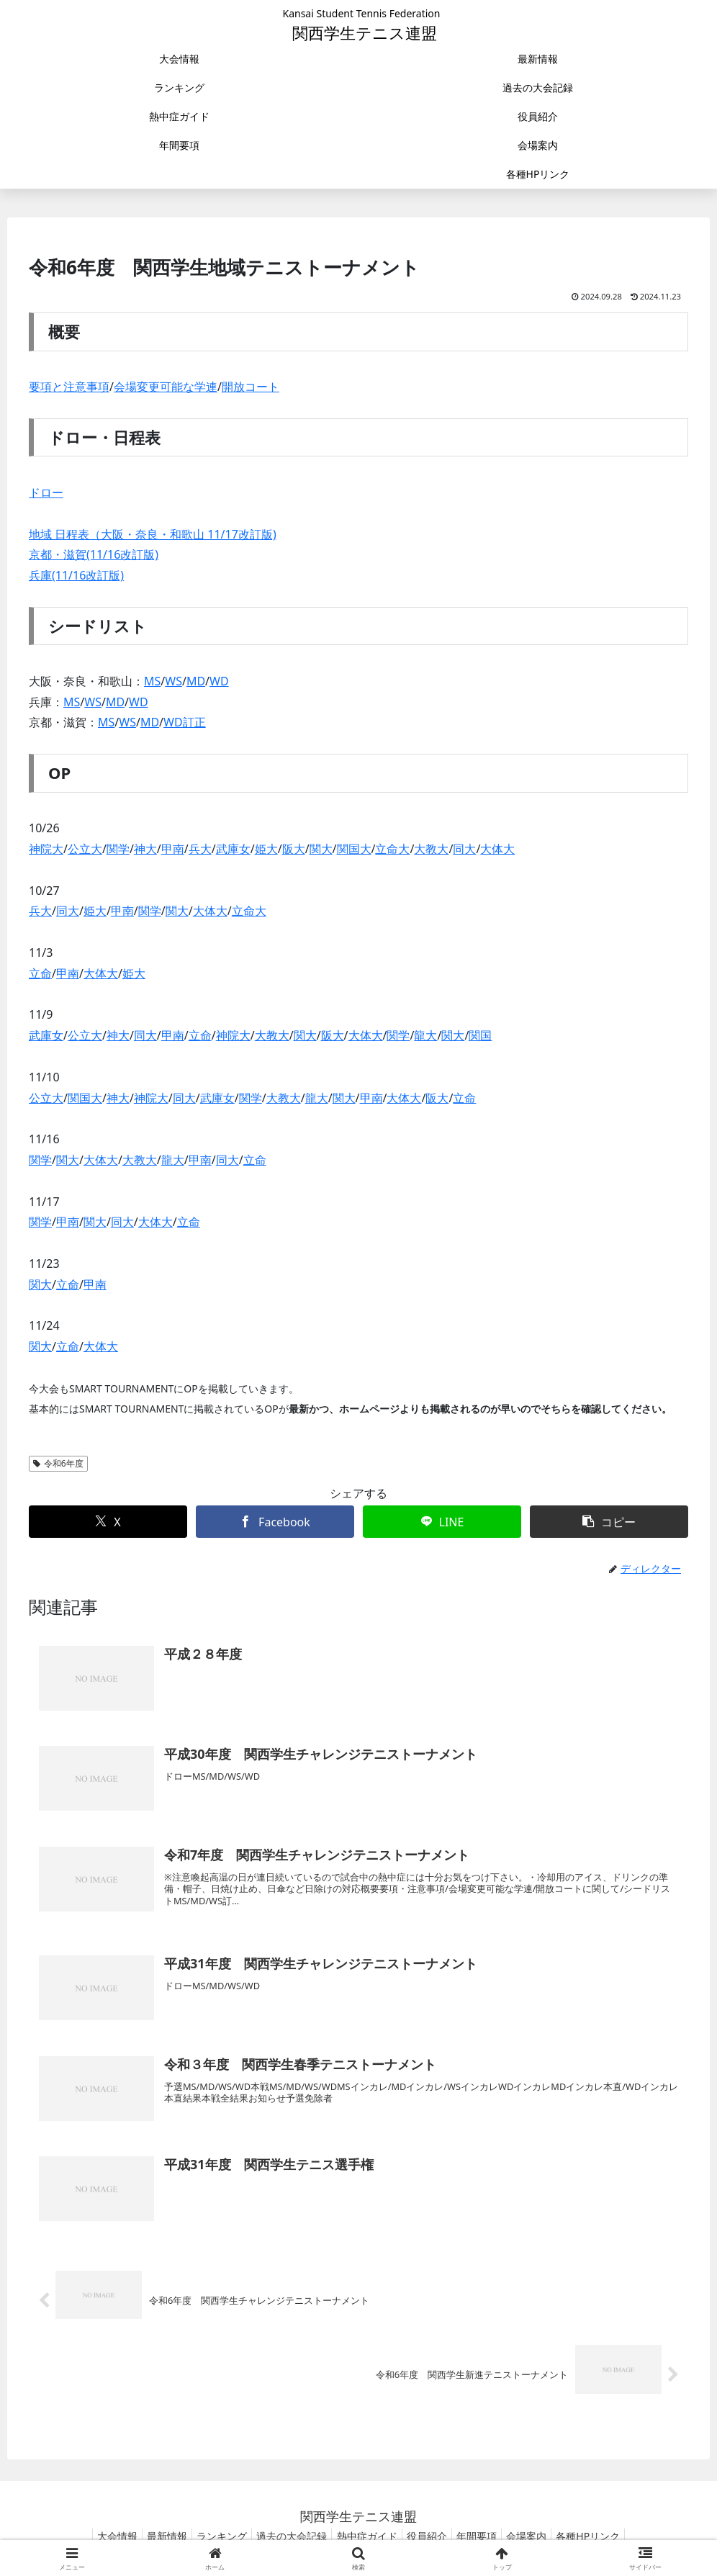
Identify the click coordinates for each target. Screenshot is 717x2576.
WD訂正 (184, 722)
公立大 (85, 849)
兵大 (200, 849)
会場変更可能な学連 (165, 387)
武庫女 (233, 849)
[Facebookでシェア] (275, 1521)
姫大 (266, 849)
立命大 (392, 849)
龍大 (425, 1035)
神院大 (46, 849)
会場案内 (543, 2536)
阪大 (293, 849)
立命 (40, 973)
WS (173, 681)
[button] (609, 1521)
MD (195, 681)
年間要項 (488, 2536)
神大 (145, 849)
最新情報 (150, 2536)
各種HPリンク (611, 2536)
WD (219, 681)
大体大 (497, 849)
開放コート (250, 387)
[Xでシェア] (108, 1521)
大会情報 (95, 2536)
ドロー (46, 492)
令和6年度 (58, 1463)
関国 (480, 1035)
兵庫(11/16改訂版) (76, 575)
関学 (118, 849)
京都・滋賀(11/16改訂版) (93, 554)
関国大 (354, 849)
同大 (464, 849)
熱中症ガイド (367, 2536)
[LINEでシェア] (442, 1521)
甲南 (172, 849)
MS (152, 681)
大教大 (431, 849)
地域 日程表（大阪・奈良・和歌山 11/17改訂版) (152, 534)
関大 (321, 849)
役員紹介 (432, 2536)
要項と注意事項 (69, 387)
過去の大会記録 (286, 2536)
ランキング (211, 2536)
